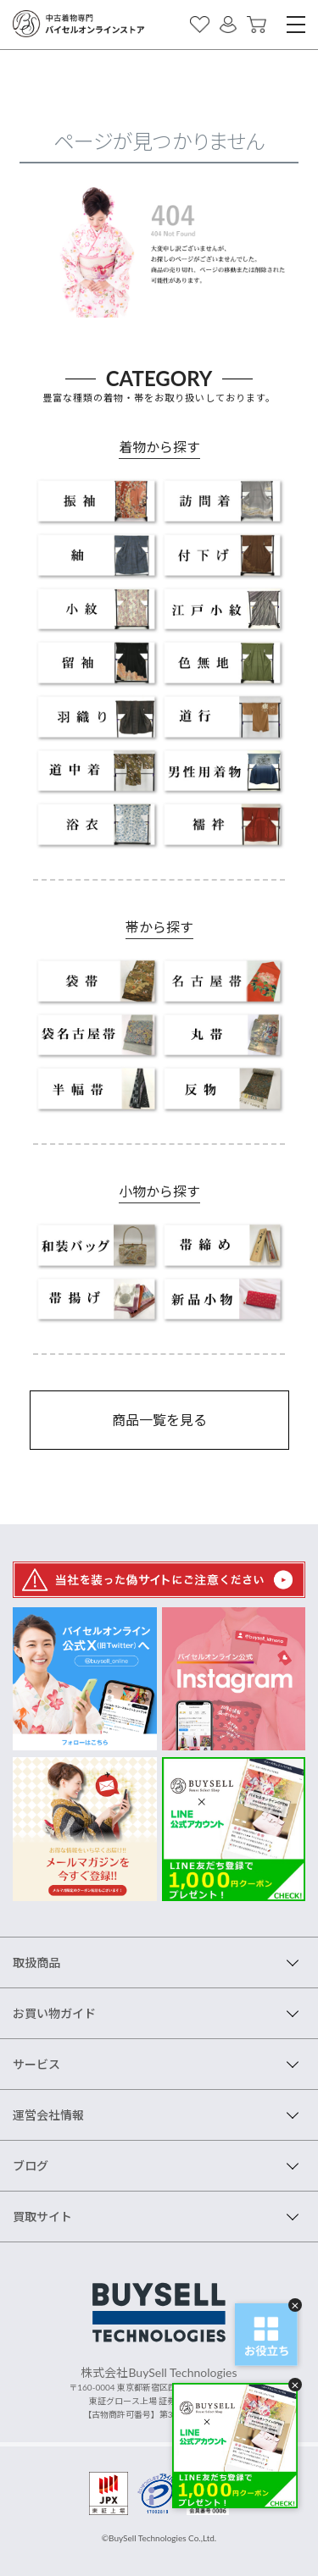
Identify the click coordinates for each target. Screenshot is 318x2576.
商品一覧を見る (159, 1420)
